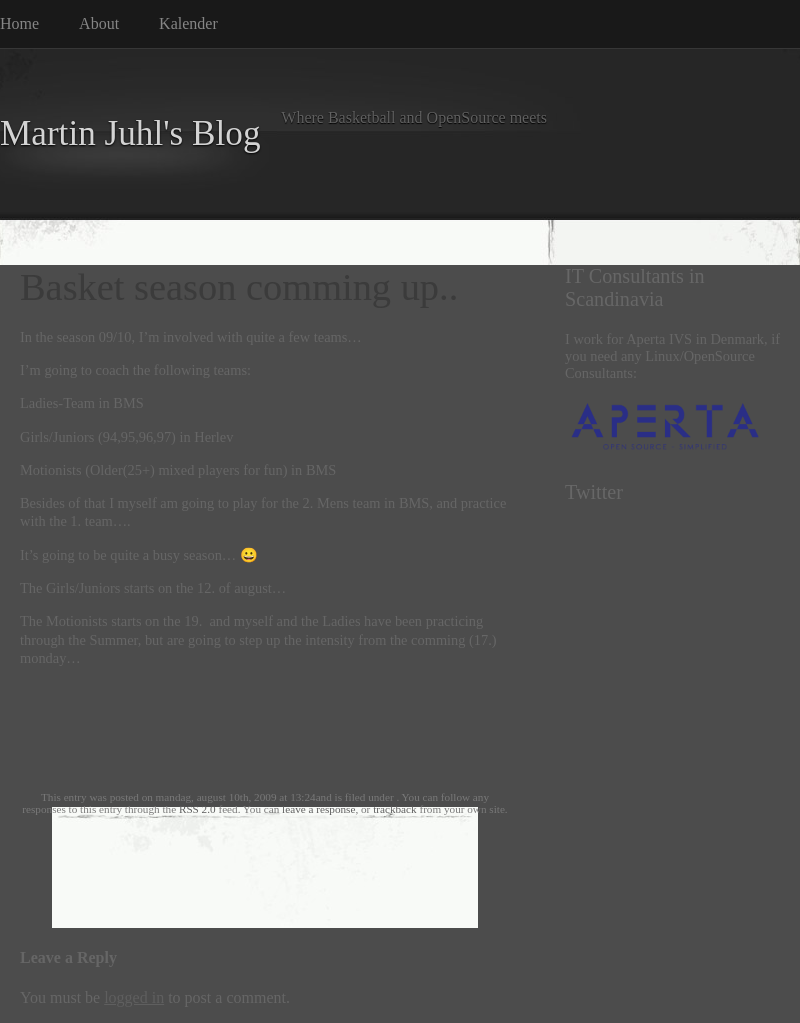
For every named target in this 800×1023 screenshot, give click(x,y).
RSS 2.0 (197, 809)
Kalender (188, 23)
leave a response (318, 809)
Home (19, 23)
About (99, 23)
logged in (134, 997)
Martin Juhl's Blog (130, 133)
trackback (394, 809)
